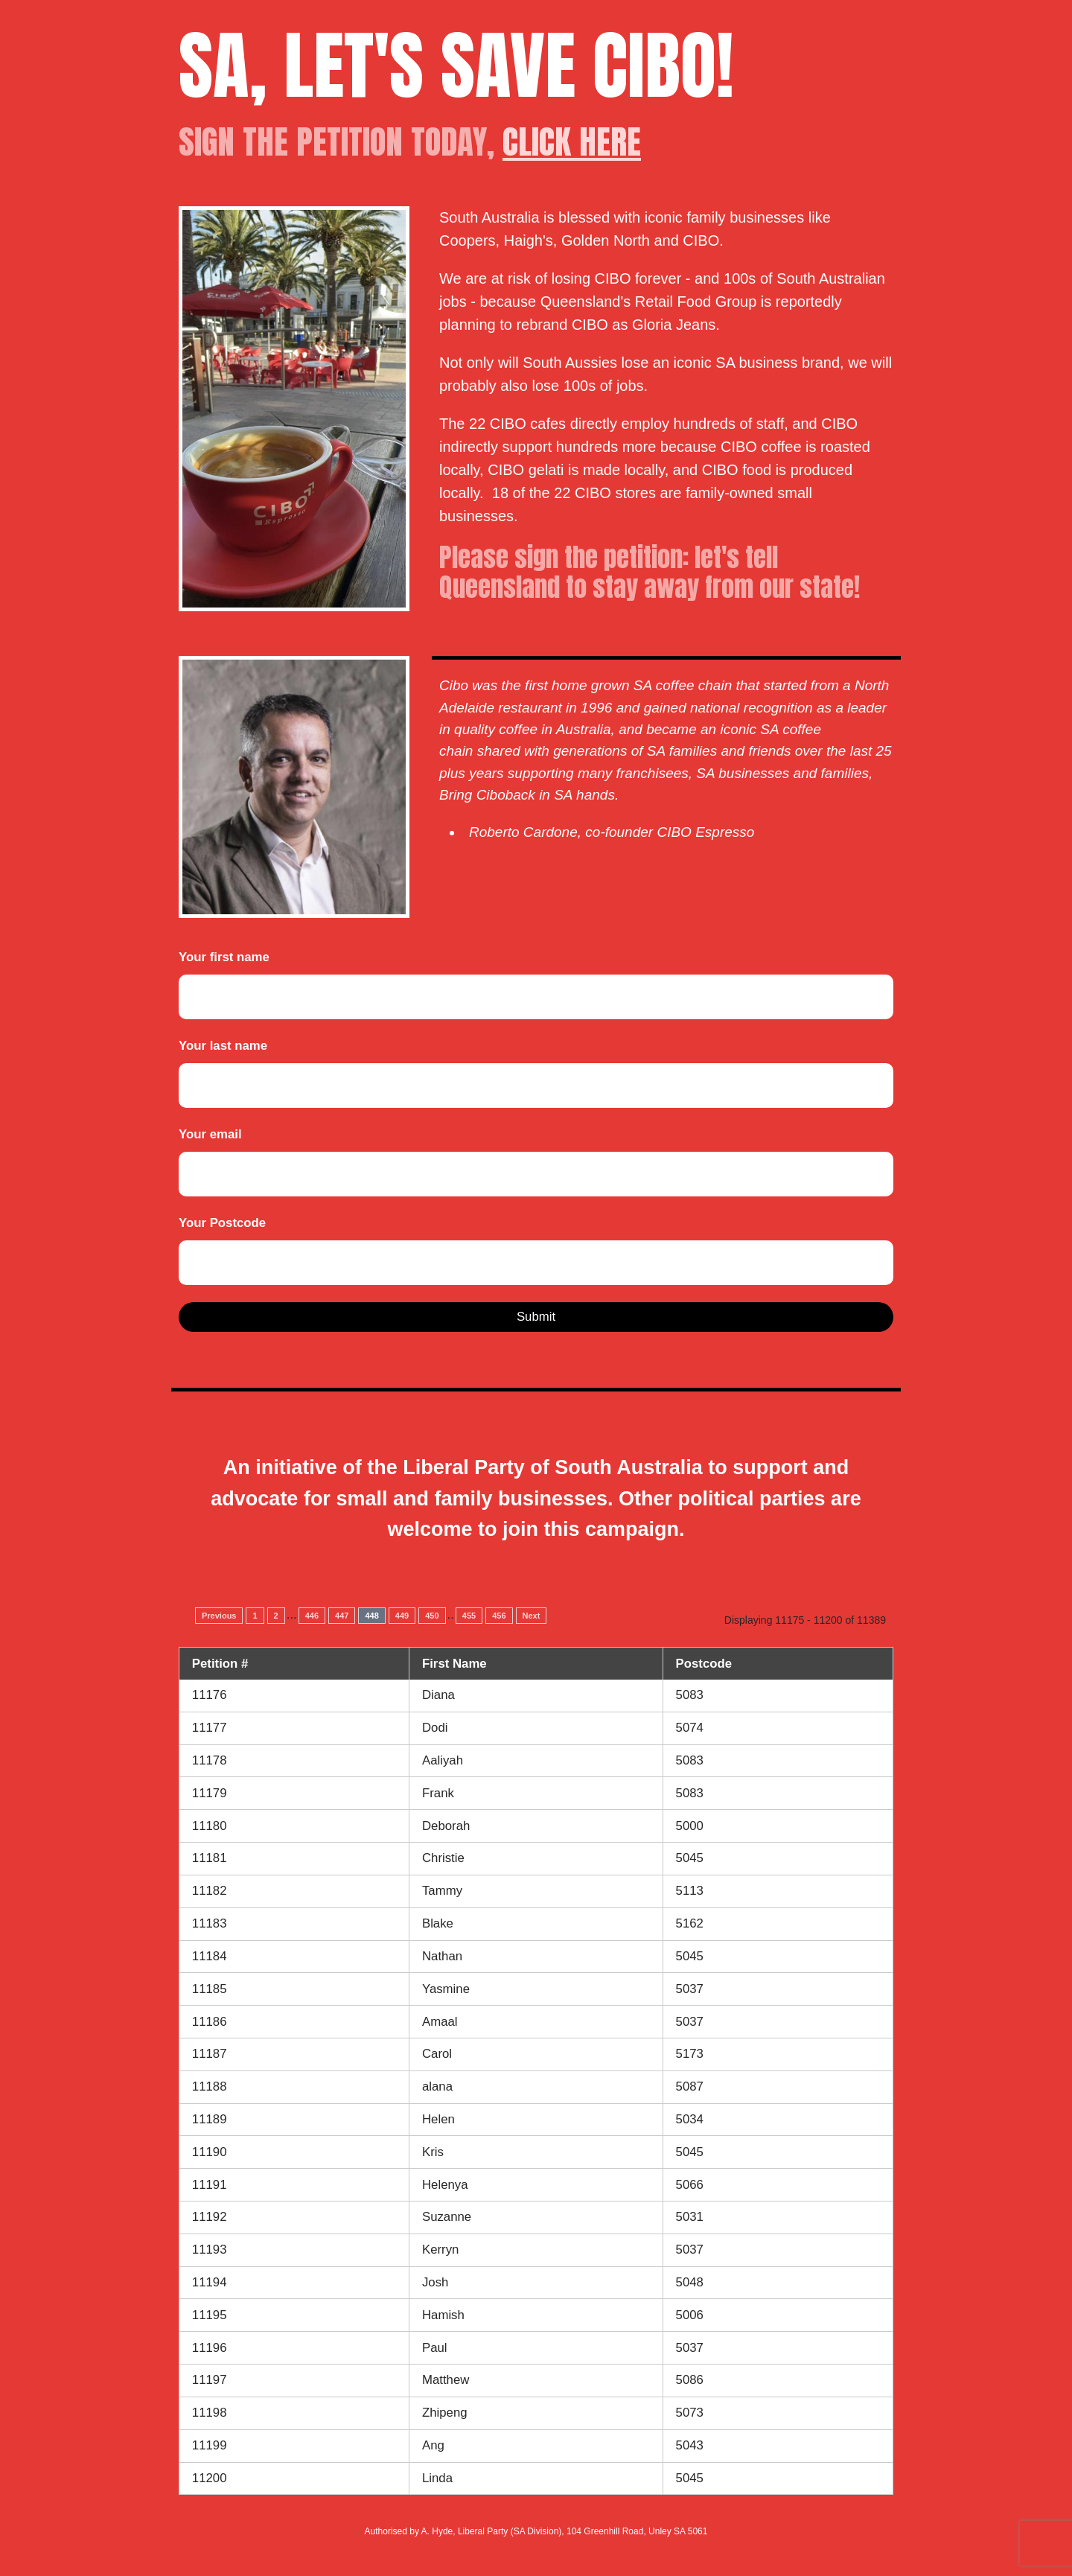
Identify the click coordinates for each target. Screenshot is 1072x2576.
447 (341, 1615)
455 (469, 1615)
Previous (219, 1615)
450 (431, 1615)
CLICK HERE (571, 141)
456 (498, 1615)
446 (312, 1615)
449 (402, 1615)
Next (531, 1615)
